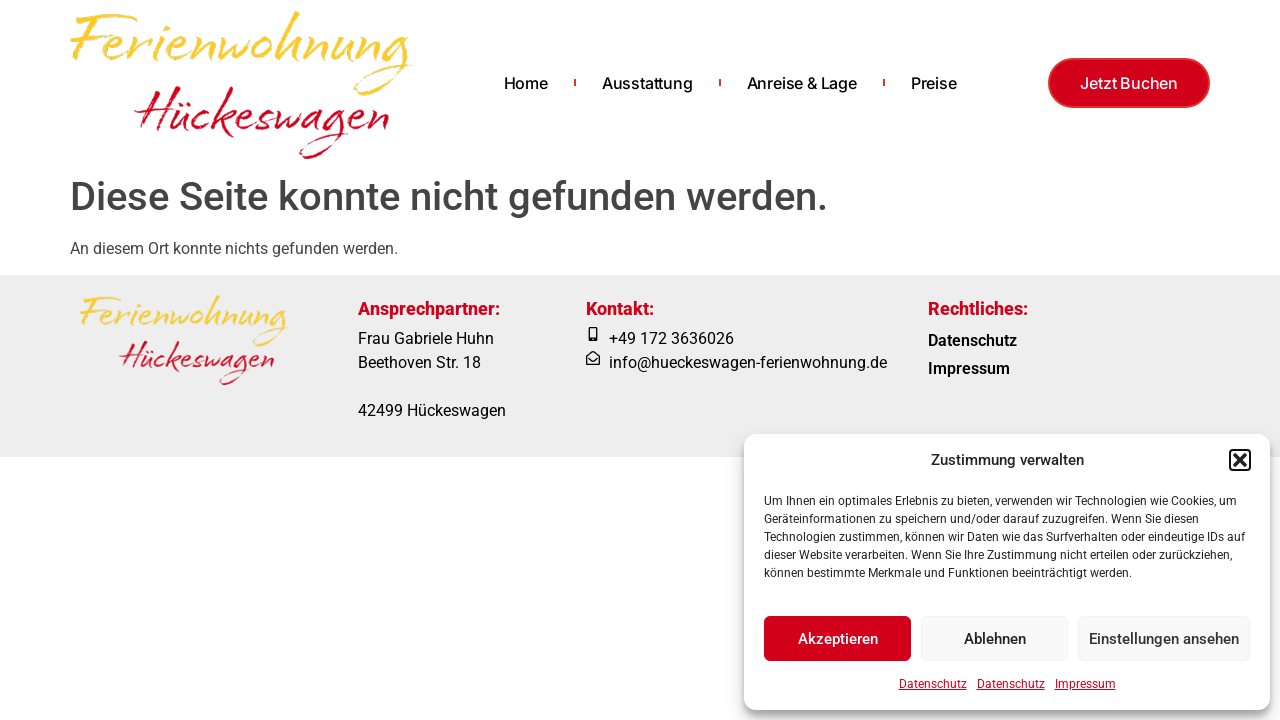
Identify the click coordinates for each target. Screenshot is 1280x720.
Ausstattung (647, 83)
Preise (934, 83)
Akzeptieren (838, 639)
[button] (1240, 460)
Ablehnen (995, 639)
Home (526, 83)
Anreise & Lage (802, 83)
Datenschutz (933, 684)
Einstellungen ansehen (1164, 639)
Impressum (1085, 684)
